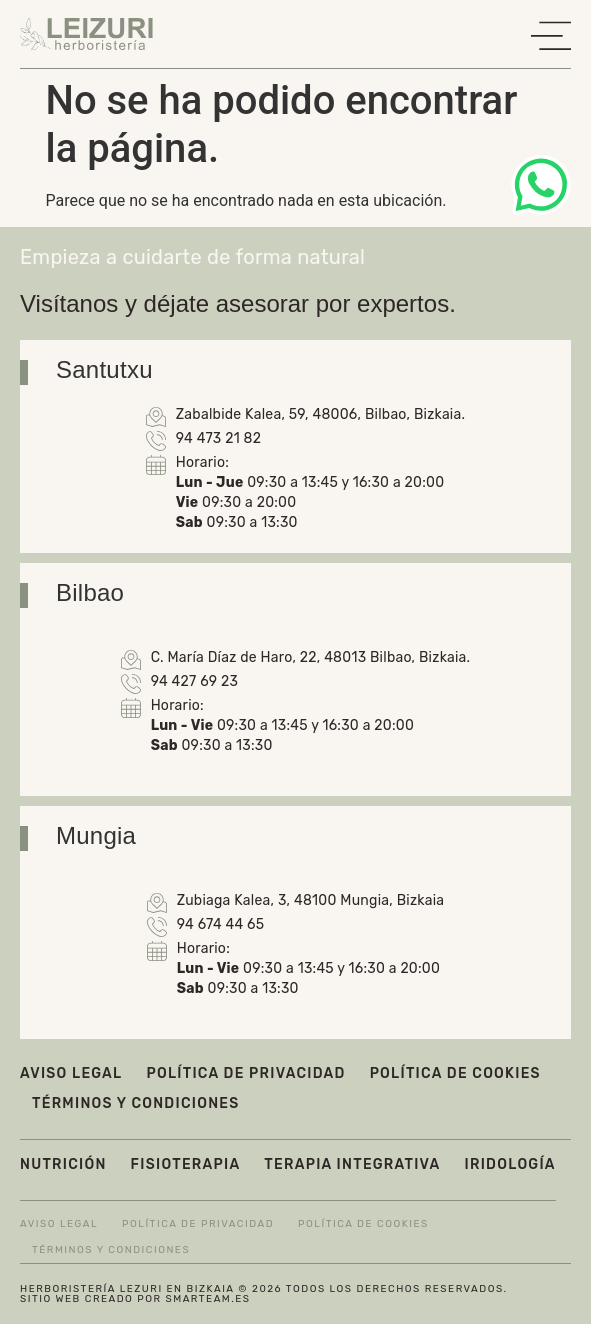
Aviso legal (71, 1073)
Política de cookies (455, 1073)
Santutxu (104, 369)
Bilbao (90, 592)
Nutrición (63, 1164)
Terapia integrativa (352, 1164)
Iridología (510, 1164)
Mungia (96, 835)
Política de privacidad (245, 1073)
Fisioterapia (186, 1164)
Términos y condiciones (135, 1103)
